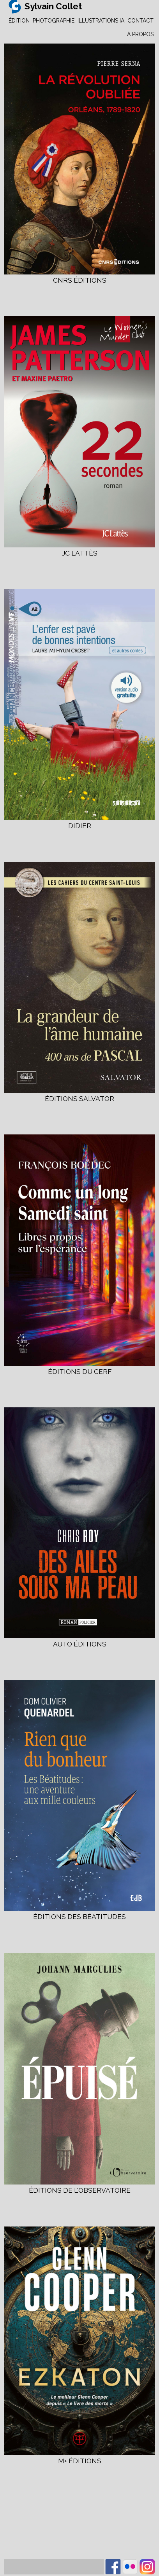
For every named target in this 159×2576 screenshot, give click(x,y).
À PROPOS (140, 34)
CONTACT (140, 20)
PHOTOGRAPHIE (53, 20)
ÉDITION (19, 20)
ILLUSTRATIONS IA (101, 20)
